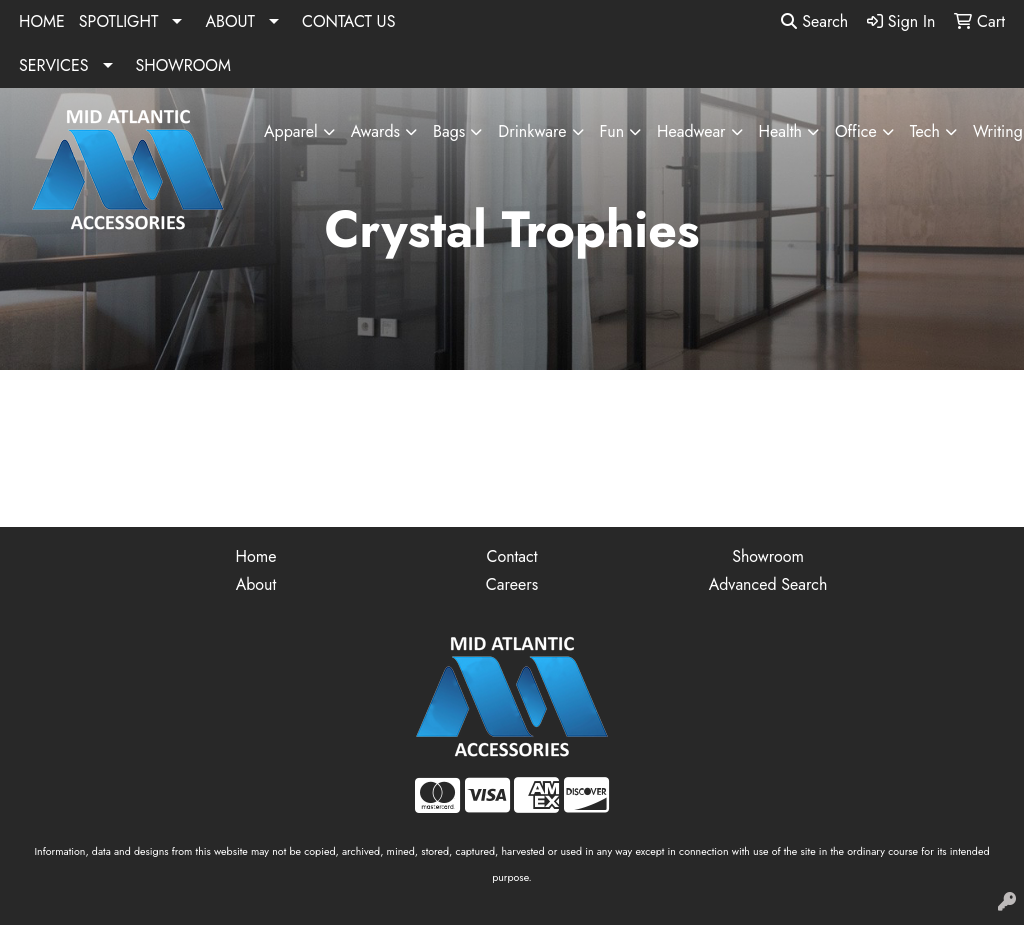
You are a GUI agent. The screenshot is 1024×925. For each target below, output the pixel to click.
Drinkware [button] (532, 131)
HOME (42, 21)
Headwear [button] (691, 131)
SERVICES (54, 65)
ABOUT (230, 21)
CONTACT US (348, 21)
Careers (512, 584)
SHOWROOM (183, 65)
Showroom (768, 556)
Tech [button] (925, 131)
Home (256, 556)
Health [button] (780, 131)
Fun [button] (612, 131)
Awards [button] (375, 131)
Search (814, 21)
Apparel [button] (291, 131)
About (256, 584)
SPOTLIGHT (119, 21)
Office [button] (856, 131)
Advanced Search (768, 584)
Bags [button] (449, 131)
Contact (511, 556)
